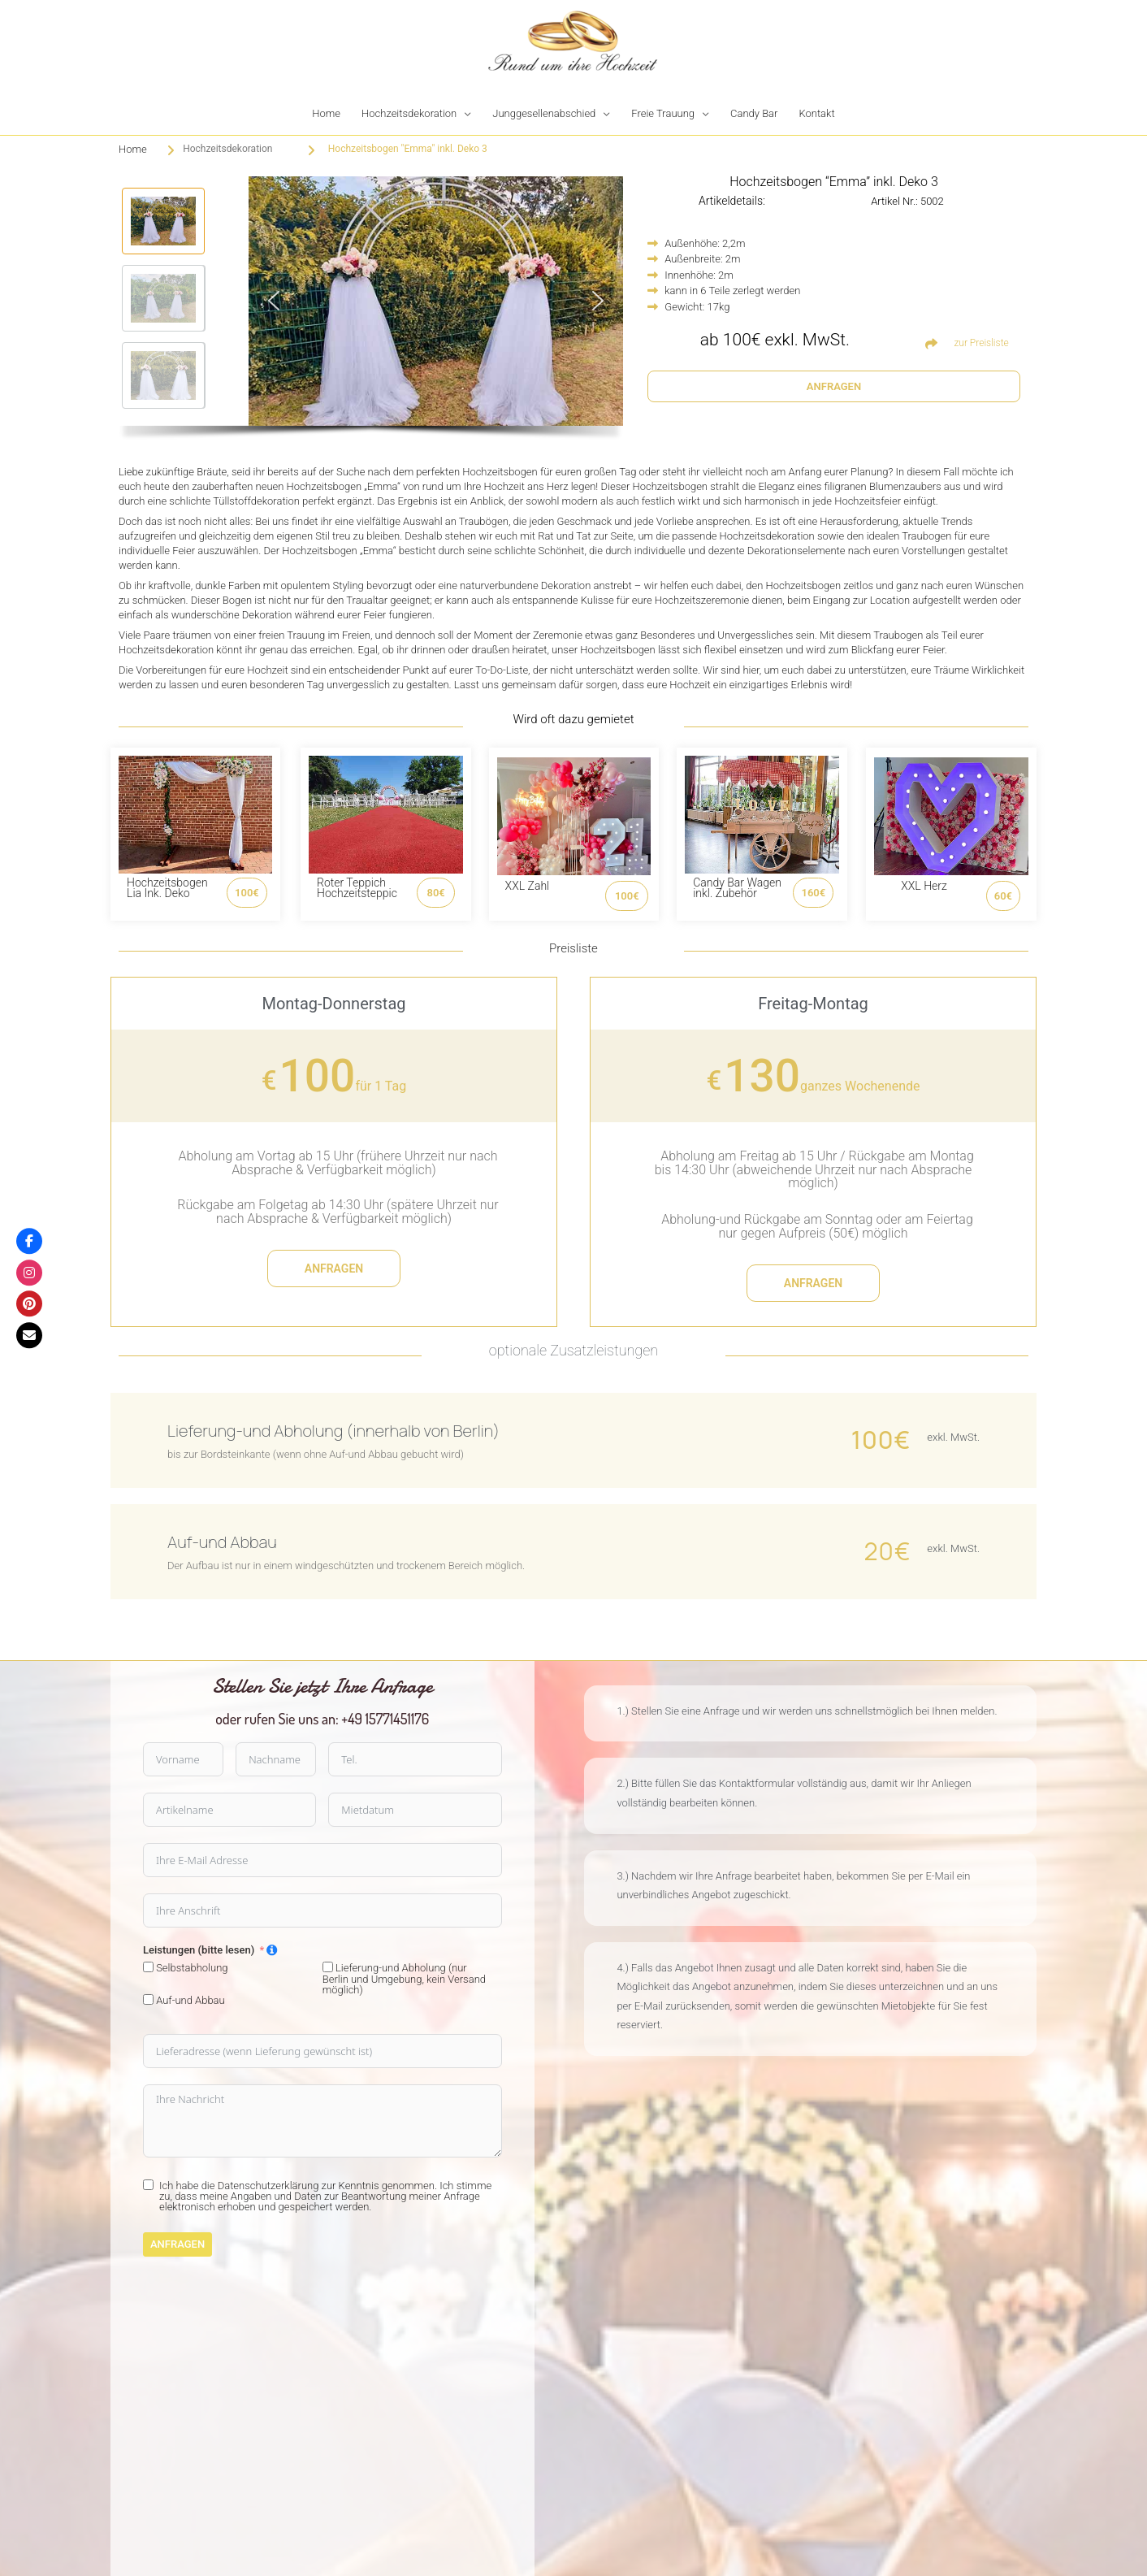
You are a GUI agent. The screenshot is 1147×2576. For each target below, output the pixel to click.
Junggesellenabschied (543, 113)
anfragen (334, 1268)
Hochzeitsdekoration (409, 113)
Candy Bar (753, 113)
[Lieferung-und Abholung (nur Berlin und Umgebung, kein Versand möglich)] (68, 1967)
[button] (163, 221)
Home (326, 113)
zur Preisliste (981, 343)
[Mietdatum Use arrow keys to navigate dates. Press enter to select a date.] (154, 1810)
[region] (371, 312)
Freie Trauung (663, 113)
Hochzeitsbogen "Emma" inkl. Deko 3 (407, 148)
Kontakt (816, 113)
